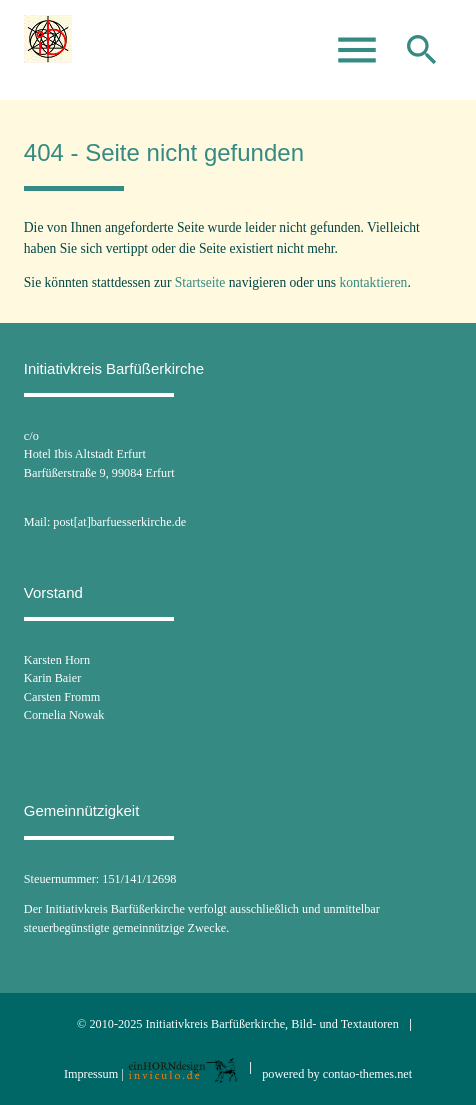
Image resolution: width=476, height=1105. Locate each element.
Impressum (91, 1074)
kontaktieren (373, 282)
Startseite (200, 282)
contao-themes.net (367, 1074)
